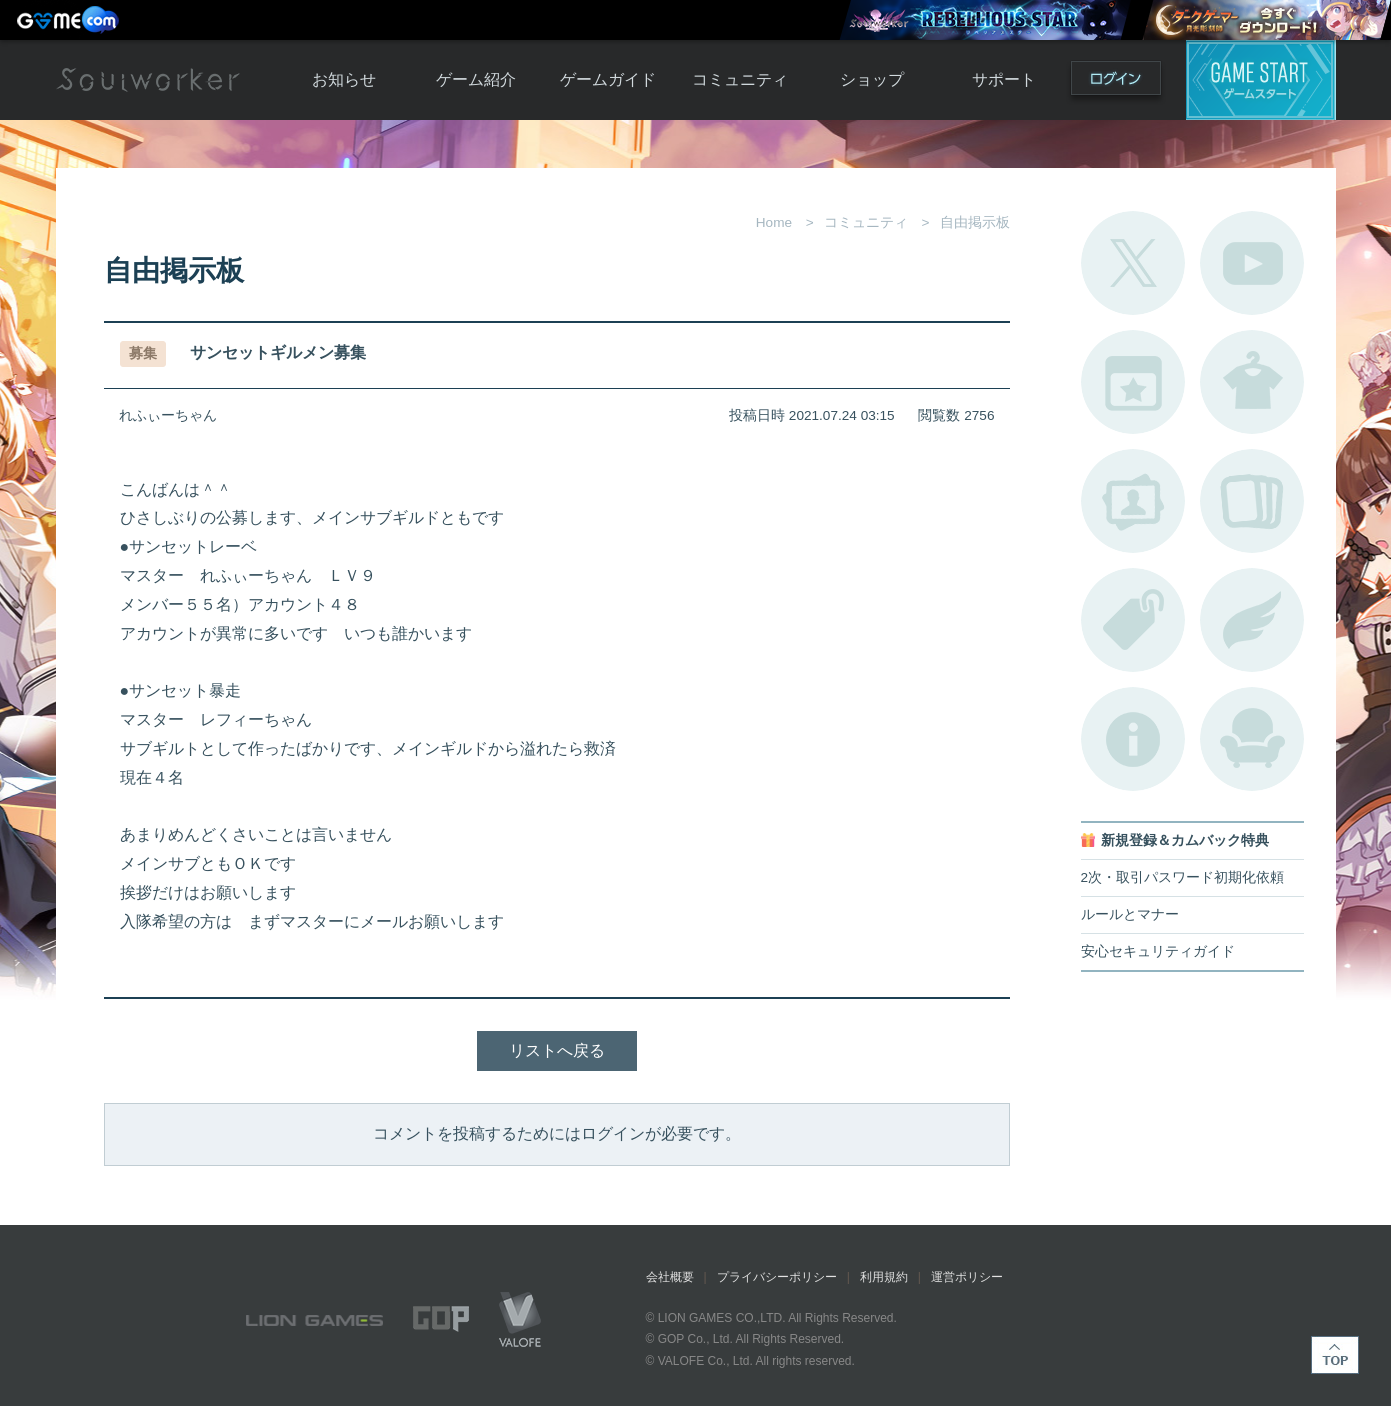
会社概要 (670, 1277)
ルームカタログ (1252, 739)
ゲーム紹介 (476, 79)
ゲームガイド (608, 79)
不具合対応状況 (1133, 739)
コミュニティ (740, 79)
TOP (1335, 1355)
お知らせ (344, 79)
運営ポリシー (967, 1277)
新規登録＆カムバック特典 (1185, 840)
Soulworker (148, 80)
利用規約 (884, 1277)
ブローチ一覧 (1252, 620)
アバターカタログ (1252, 382)
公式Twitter (1133, 263)
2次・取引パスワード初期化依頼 (1183, 877)
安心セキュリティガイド (1158, 951)
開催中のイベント (1133, 382)
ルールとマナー (1130, 914)
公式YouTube (1252, 263)
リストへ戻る (557, 1050)
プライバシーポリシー (777, 1277)
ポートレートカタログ (1133, 501)
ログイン (1116, 82)
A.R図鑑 (1252, 501)
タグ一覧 (1133, 620)
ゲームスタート (1261, 80)
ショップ (872, 79)
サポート (1004, 79)
